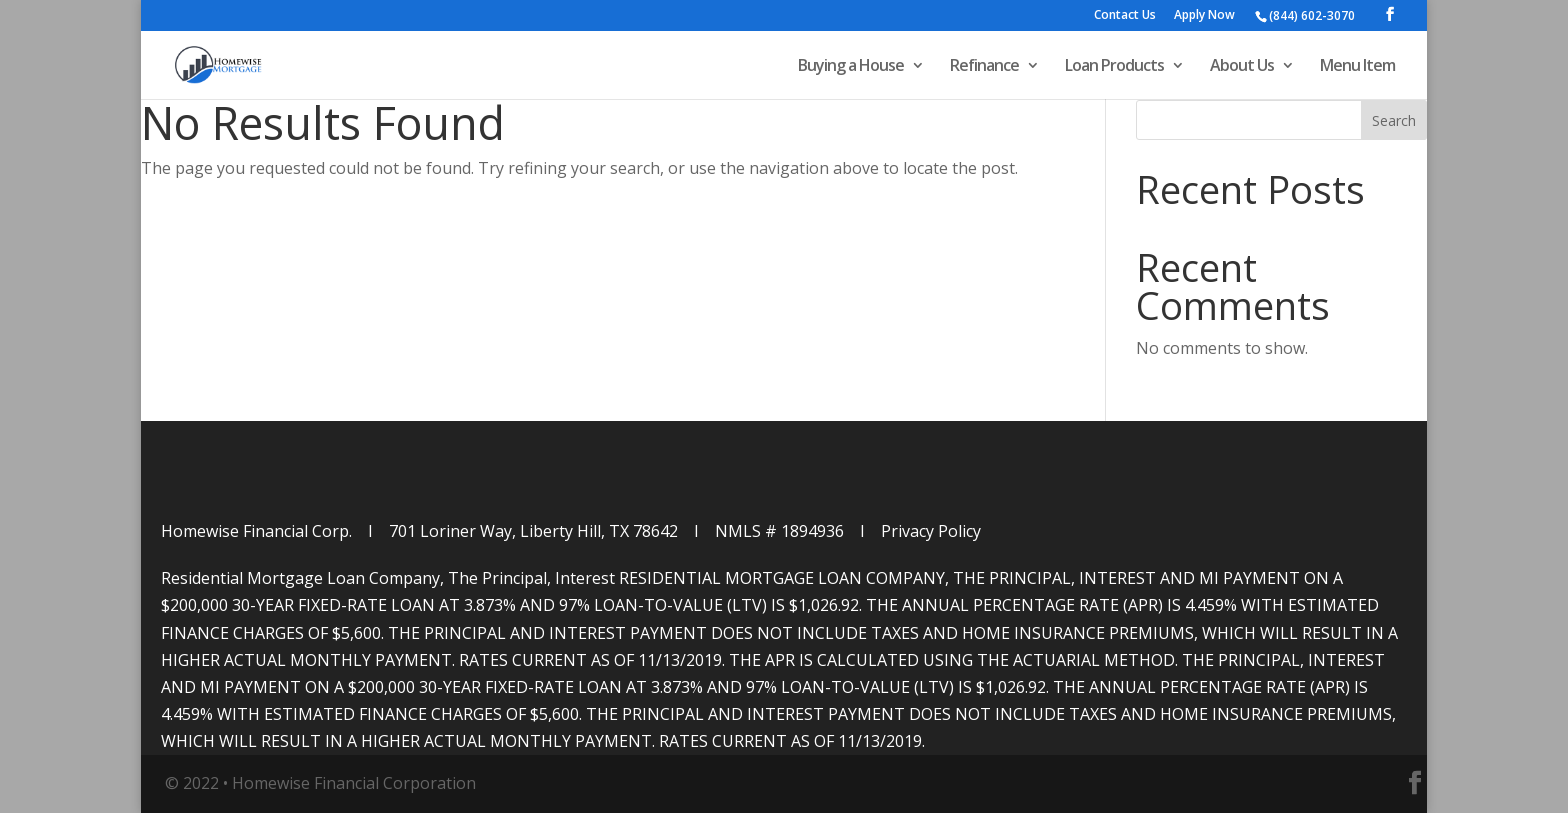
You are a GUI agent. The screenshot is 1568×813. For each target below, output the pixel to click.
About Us (1242, 67)
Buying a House (851, 67)
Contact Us (1125, 16)
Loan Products (1114, 67)
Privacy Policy (931, 531)
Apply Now (1204, 16)
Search (1394, 120)
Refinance (984, 67)
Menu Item (1357, 67)
